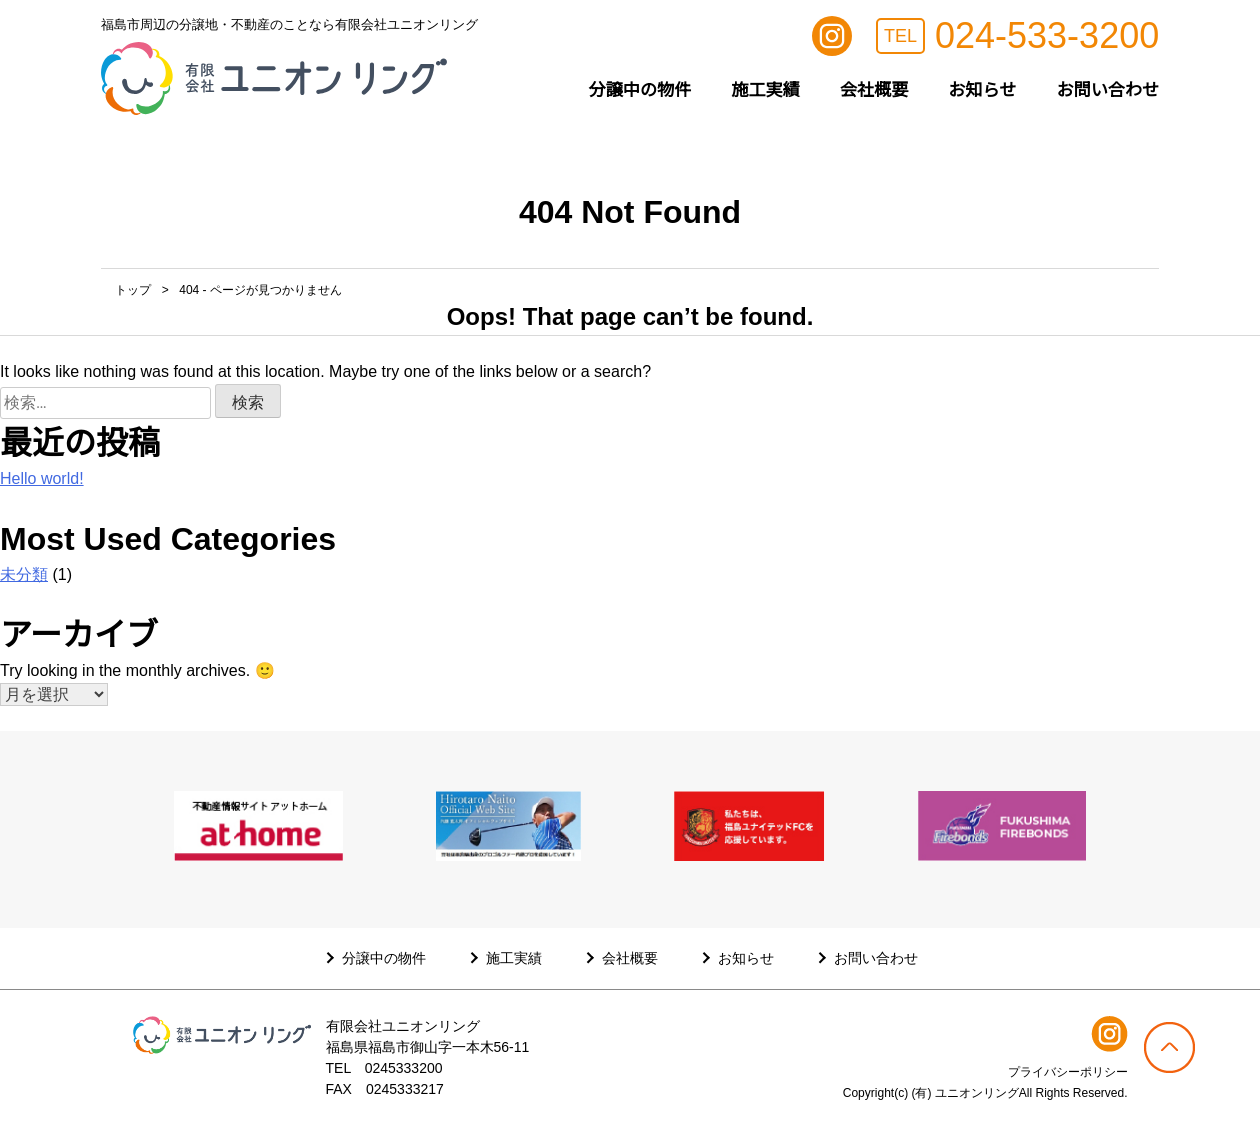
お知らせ (982, 90)
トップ (133, 290)
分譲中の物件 (640, 90)
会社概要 (874, 90)
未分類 (24, 574)
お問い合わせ (1107, 90)
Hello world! (42, 478)
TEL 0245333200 (384, 1068)
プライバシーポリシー (1068, 1072)
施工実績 (765, 90)
